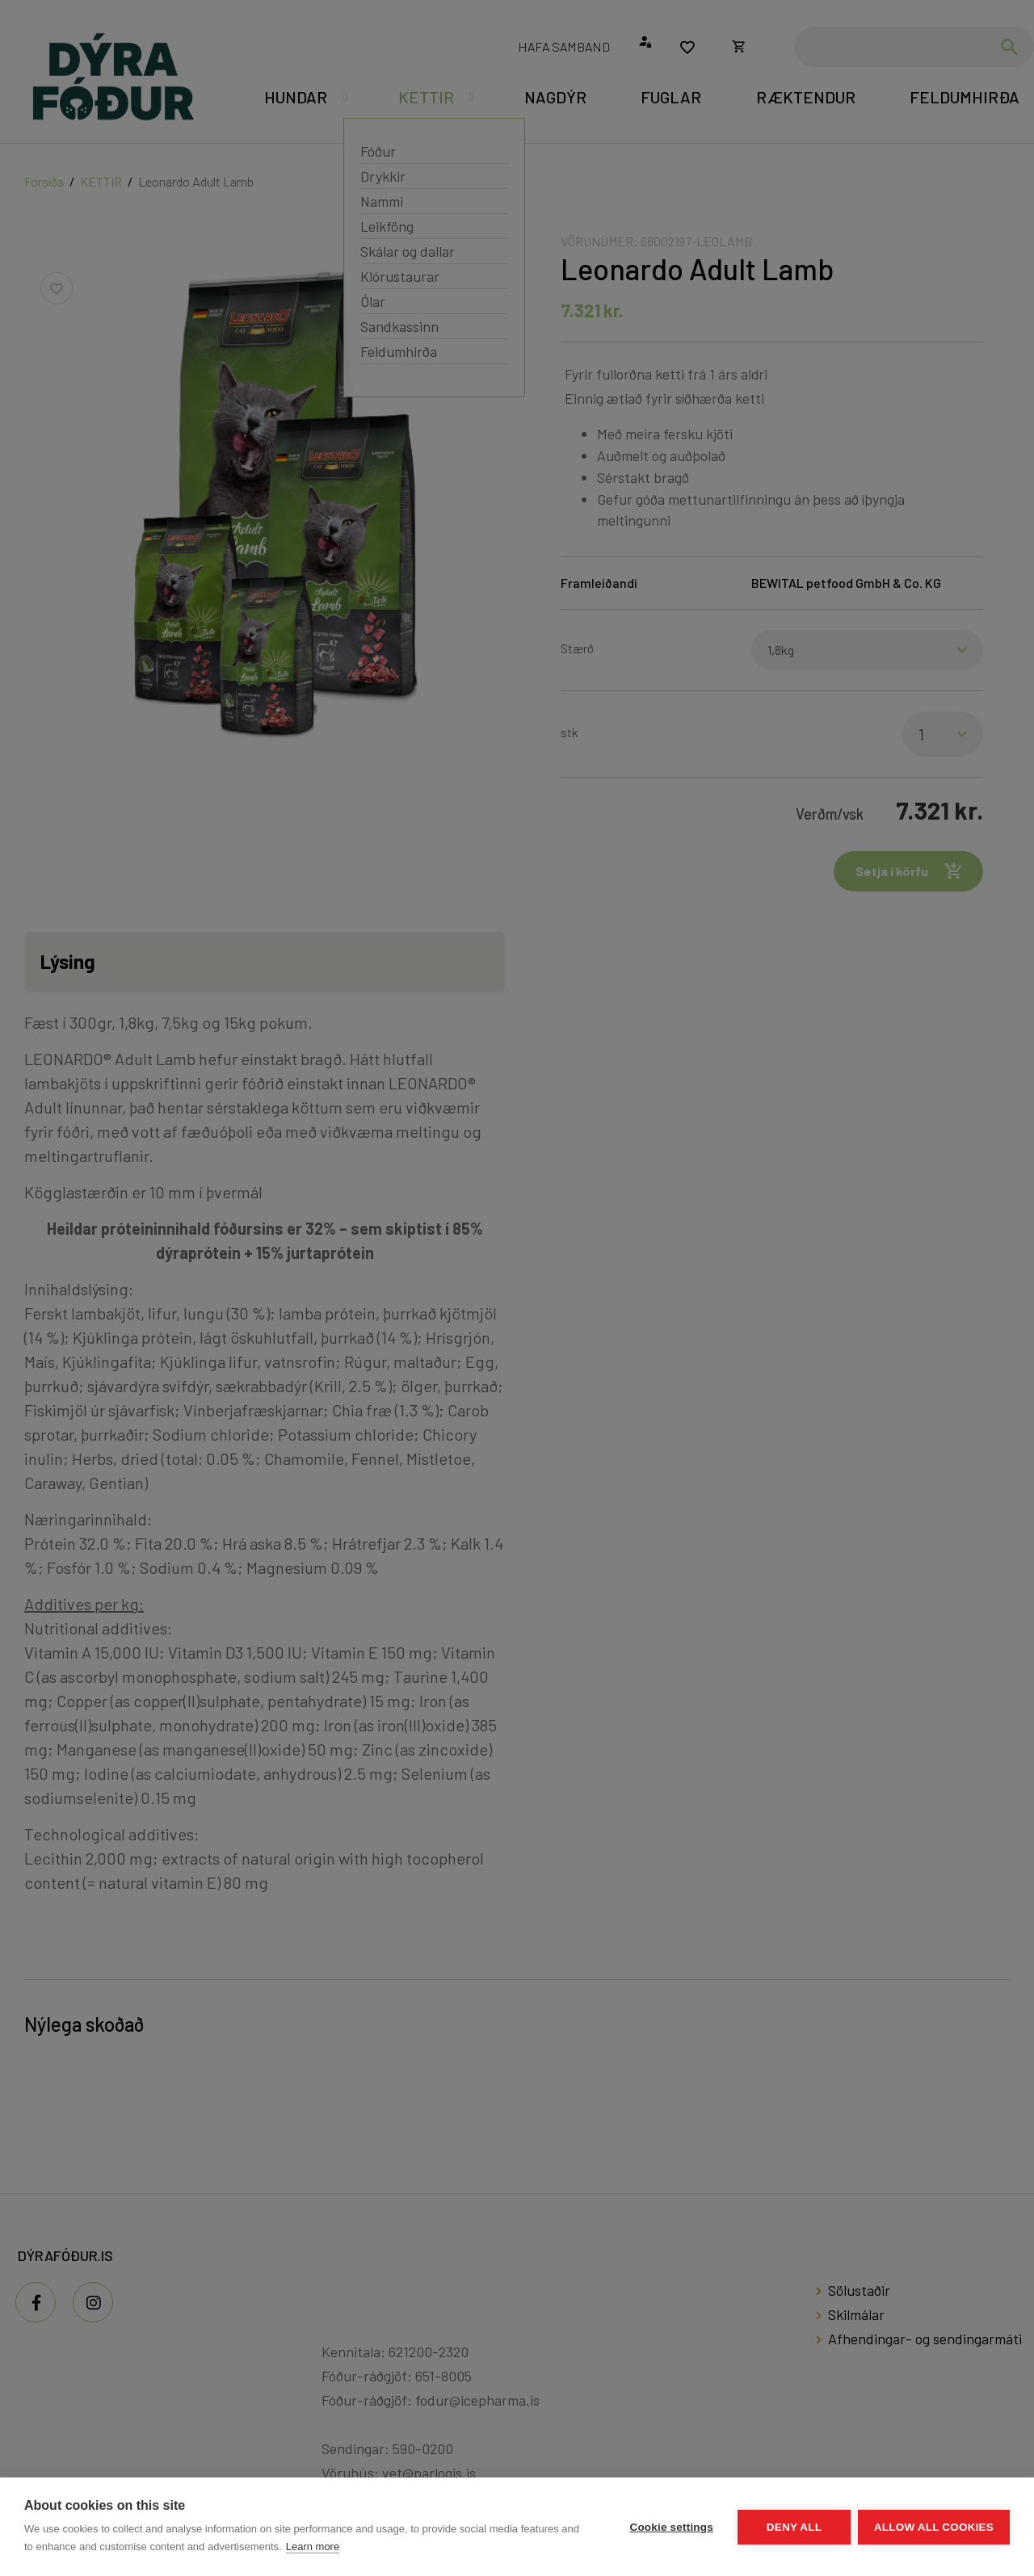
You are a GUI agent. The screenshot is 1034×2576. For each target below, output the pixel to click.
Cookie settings (670, 2527)
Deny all (793, 2527)
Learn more (312, 2546)
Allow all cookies (934, 2527)
